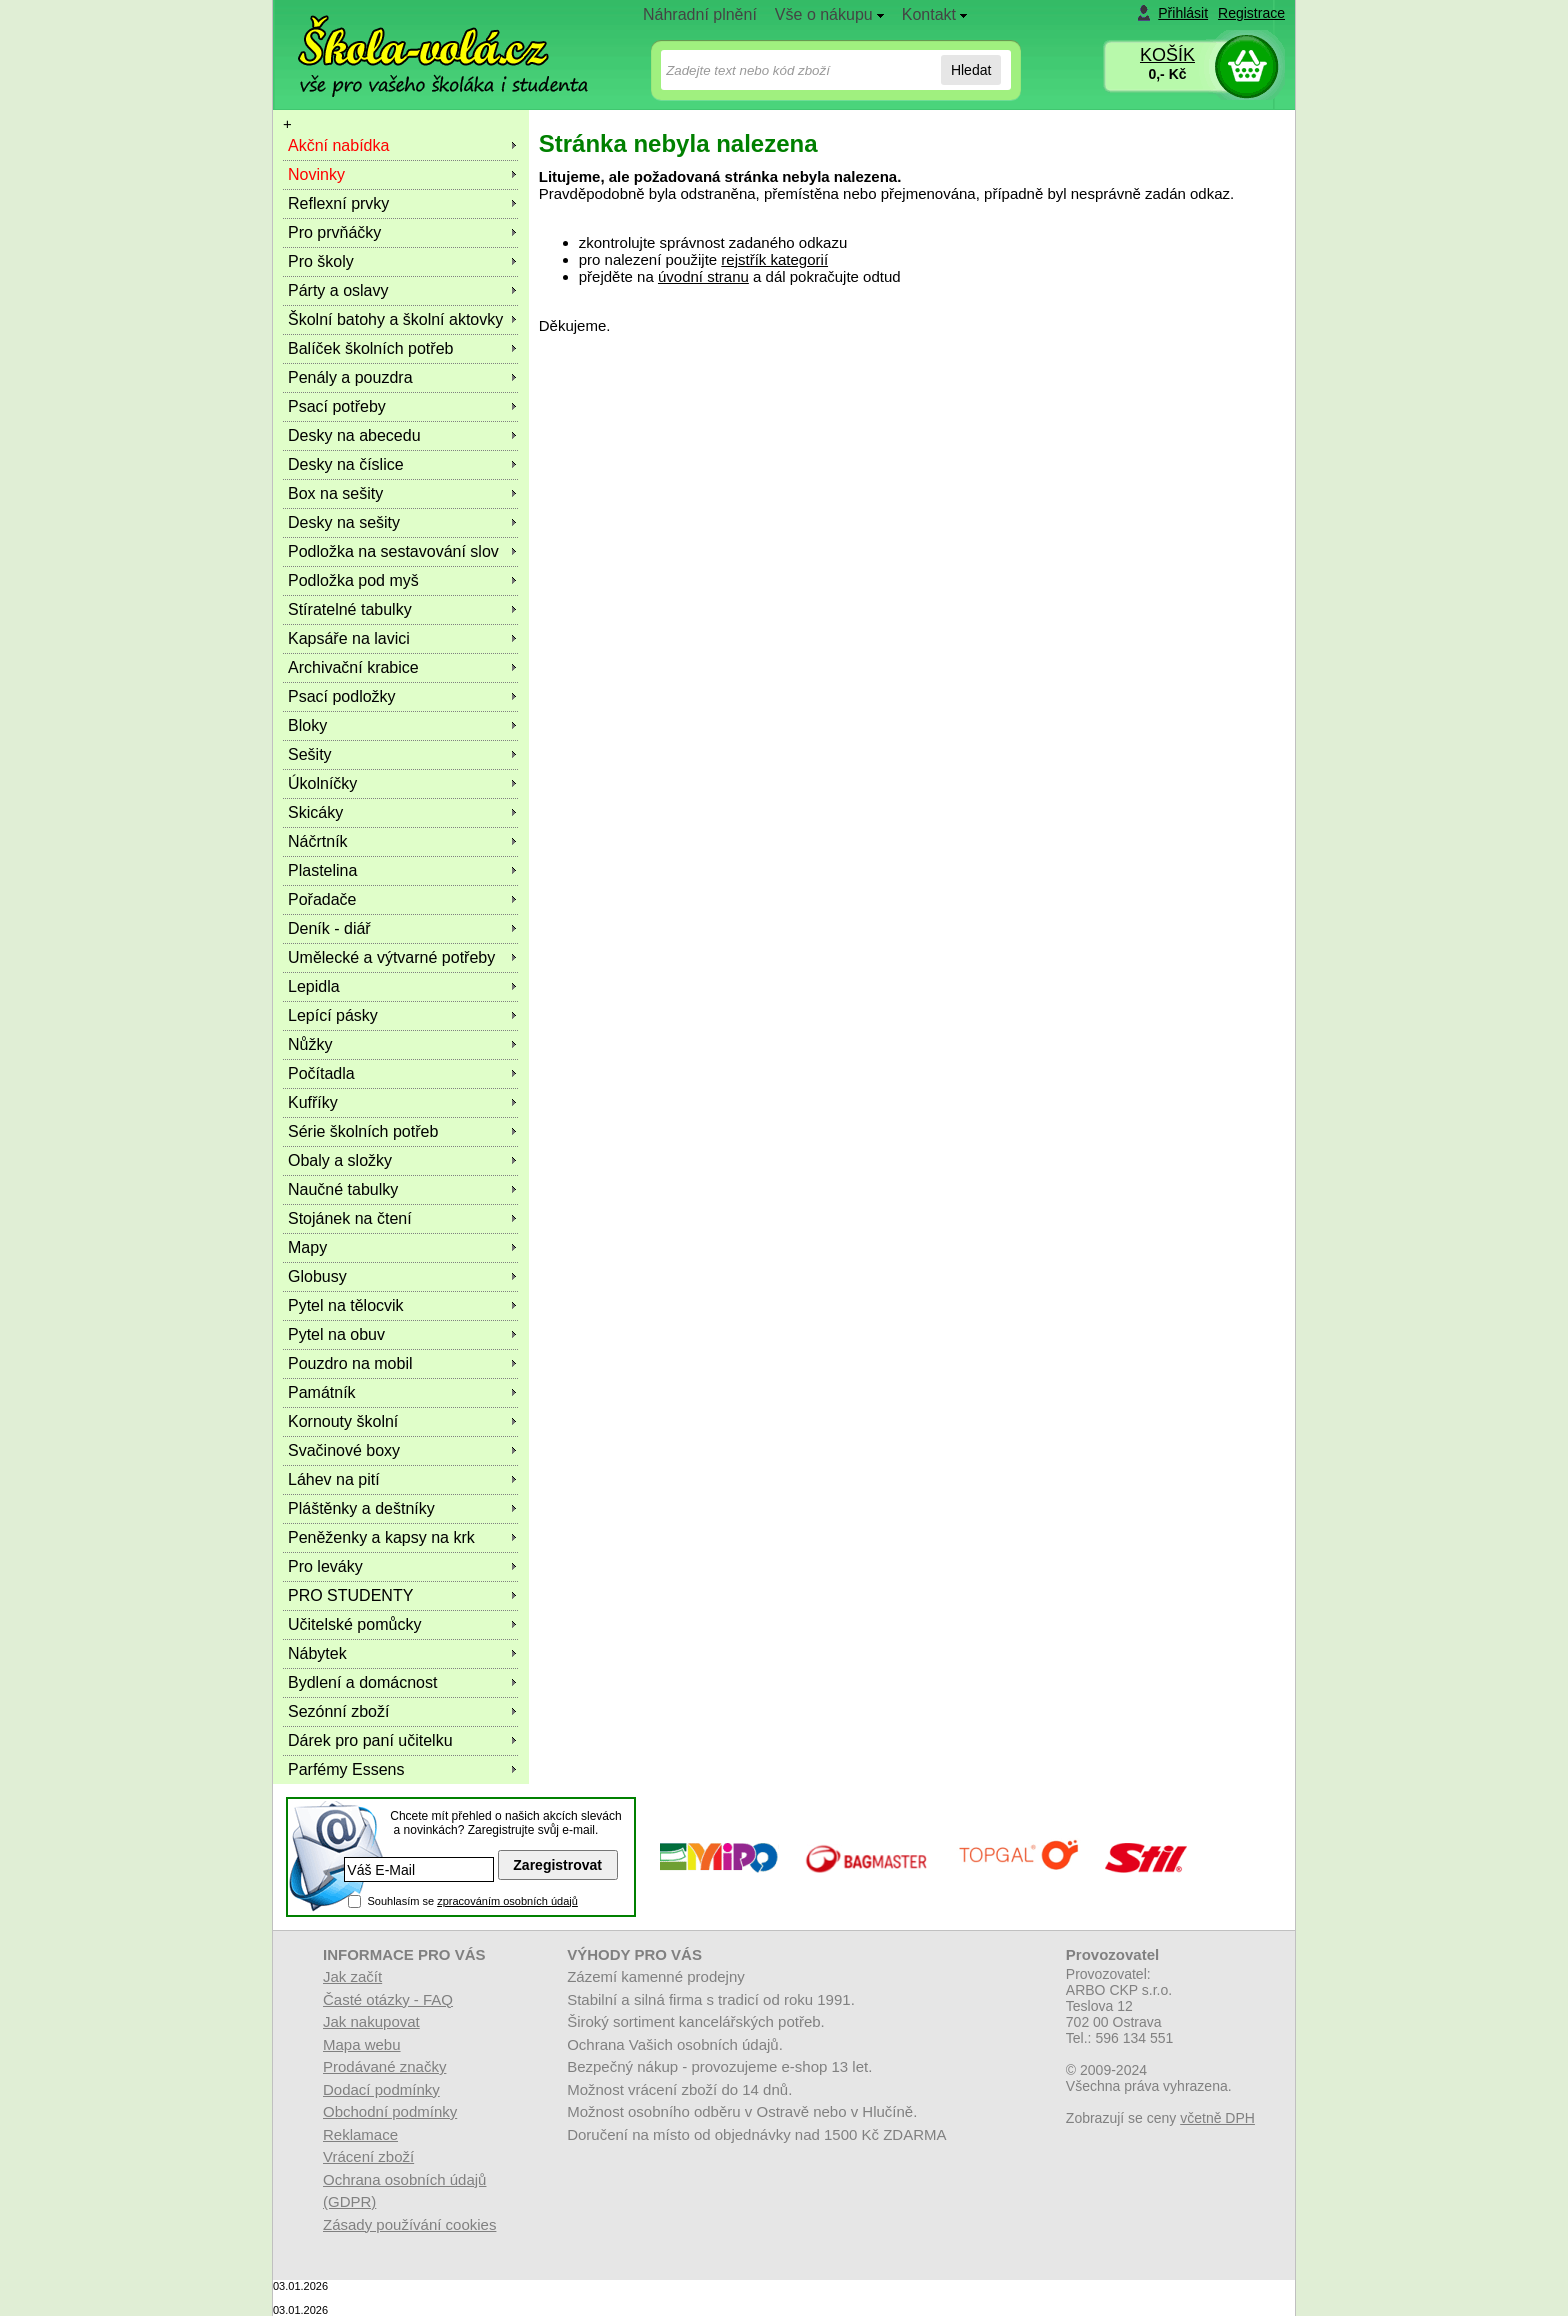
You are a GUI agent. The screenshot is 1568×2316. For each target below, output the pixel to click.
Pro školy (321, 261)
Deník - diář (329, 928)
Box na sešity (335, 493)
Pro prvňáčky (334, 232)
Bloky (307, 725)
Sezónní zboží (338, 1711)
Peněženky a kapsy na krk (381, 1537)
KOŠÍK (1167, 55)
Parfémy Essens (346, 1769)
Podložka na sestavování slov (393, 551)
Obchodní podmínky (390, 2111)
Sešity (310, 754)
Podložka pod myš (353, 580)
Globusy (317, 1276)
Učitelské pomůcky (354, 1624)
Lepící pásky (333, 1015)
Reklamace (360, 2134)
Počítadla (321, 1073)
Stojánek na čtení (350, 1218)
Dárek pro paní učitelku (370, 1740)
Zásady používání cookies (409, 2224)
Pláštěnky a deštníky (361, 1508)
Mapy (307, 1247)
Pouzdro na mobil (350, 1363)
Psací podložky (342, 696)
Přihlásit (1183, 13)
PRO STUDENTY (350, 1595)
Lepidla (314, 986)
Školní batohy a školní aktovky (395, 319)
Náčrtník (318, 841)
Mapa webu (362, 2044)
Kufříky (313, 1102)
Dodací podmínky (381, 2089)
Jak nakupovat (371, 2021)
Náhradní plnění (700, 14)
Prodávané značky (384, 2066)
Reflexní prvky (338, 203)
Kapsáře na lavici (349, 638)
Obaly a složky (340, 1160)
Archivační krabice (353, 667)
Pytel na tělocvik (346, 1305)
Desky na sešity (344, 522)
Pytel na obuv (336, 1334)
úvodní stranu (703, 276)
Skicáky (315, 812)
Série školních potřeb (363, 1131)
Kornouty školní (343, 1421)
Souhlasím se (472, 1901)
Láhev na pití (334, 1479)
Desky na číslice (346, 464)
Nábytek (317, 1653)
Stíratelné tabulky (350, 609)
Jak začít (352, 1976)
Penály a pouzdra (350, 377)
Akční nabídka (338, 145)
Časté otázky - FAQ (388, 1999)
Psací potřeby (337, 406)
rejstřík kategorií (774, 259)
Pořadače (322, 899)
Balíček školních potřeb (370, 348)
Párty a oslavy (338, 290)
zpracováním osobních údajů (507, 1901)
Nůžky (310, 1044)
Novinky (316, 174)
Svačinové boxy (344, 1450)
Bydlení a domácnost (362, 1682)
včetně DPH (1217, 2118)
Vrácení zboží (368, 2156)
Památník (322, 1392)
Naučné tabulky (343, 1189)
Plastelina (322, 870)
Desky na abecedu (354, 435)
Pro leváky (325, 1566)
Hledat (971, 70)
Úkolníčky (322, 783)
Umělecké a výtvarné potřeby (391, 957)
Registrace (1251, 13)
